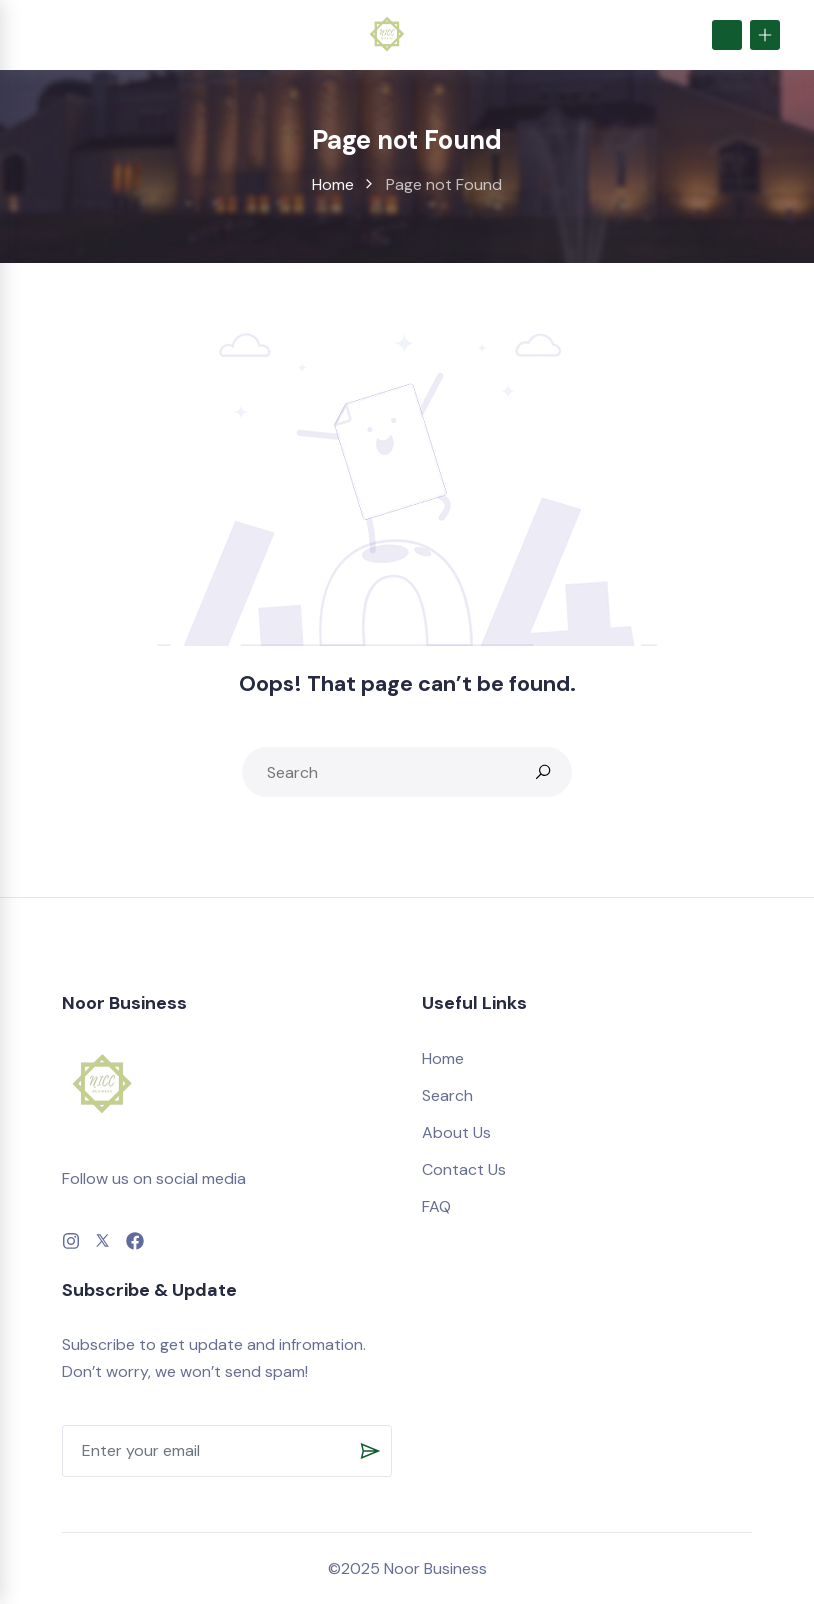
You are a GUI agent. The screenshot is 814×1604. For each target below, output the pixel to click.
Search (447, 1095)
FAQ (436, 1206)
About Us (456, 1132)
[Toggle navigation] (39, 34)
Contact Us (464, 1169)
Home (333, 184)
